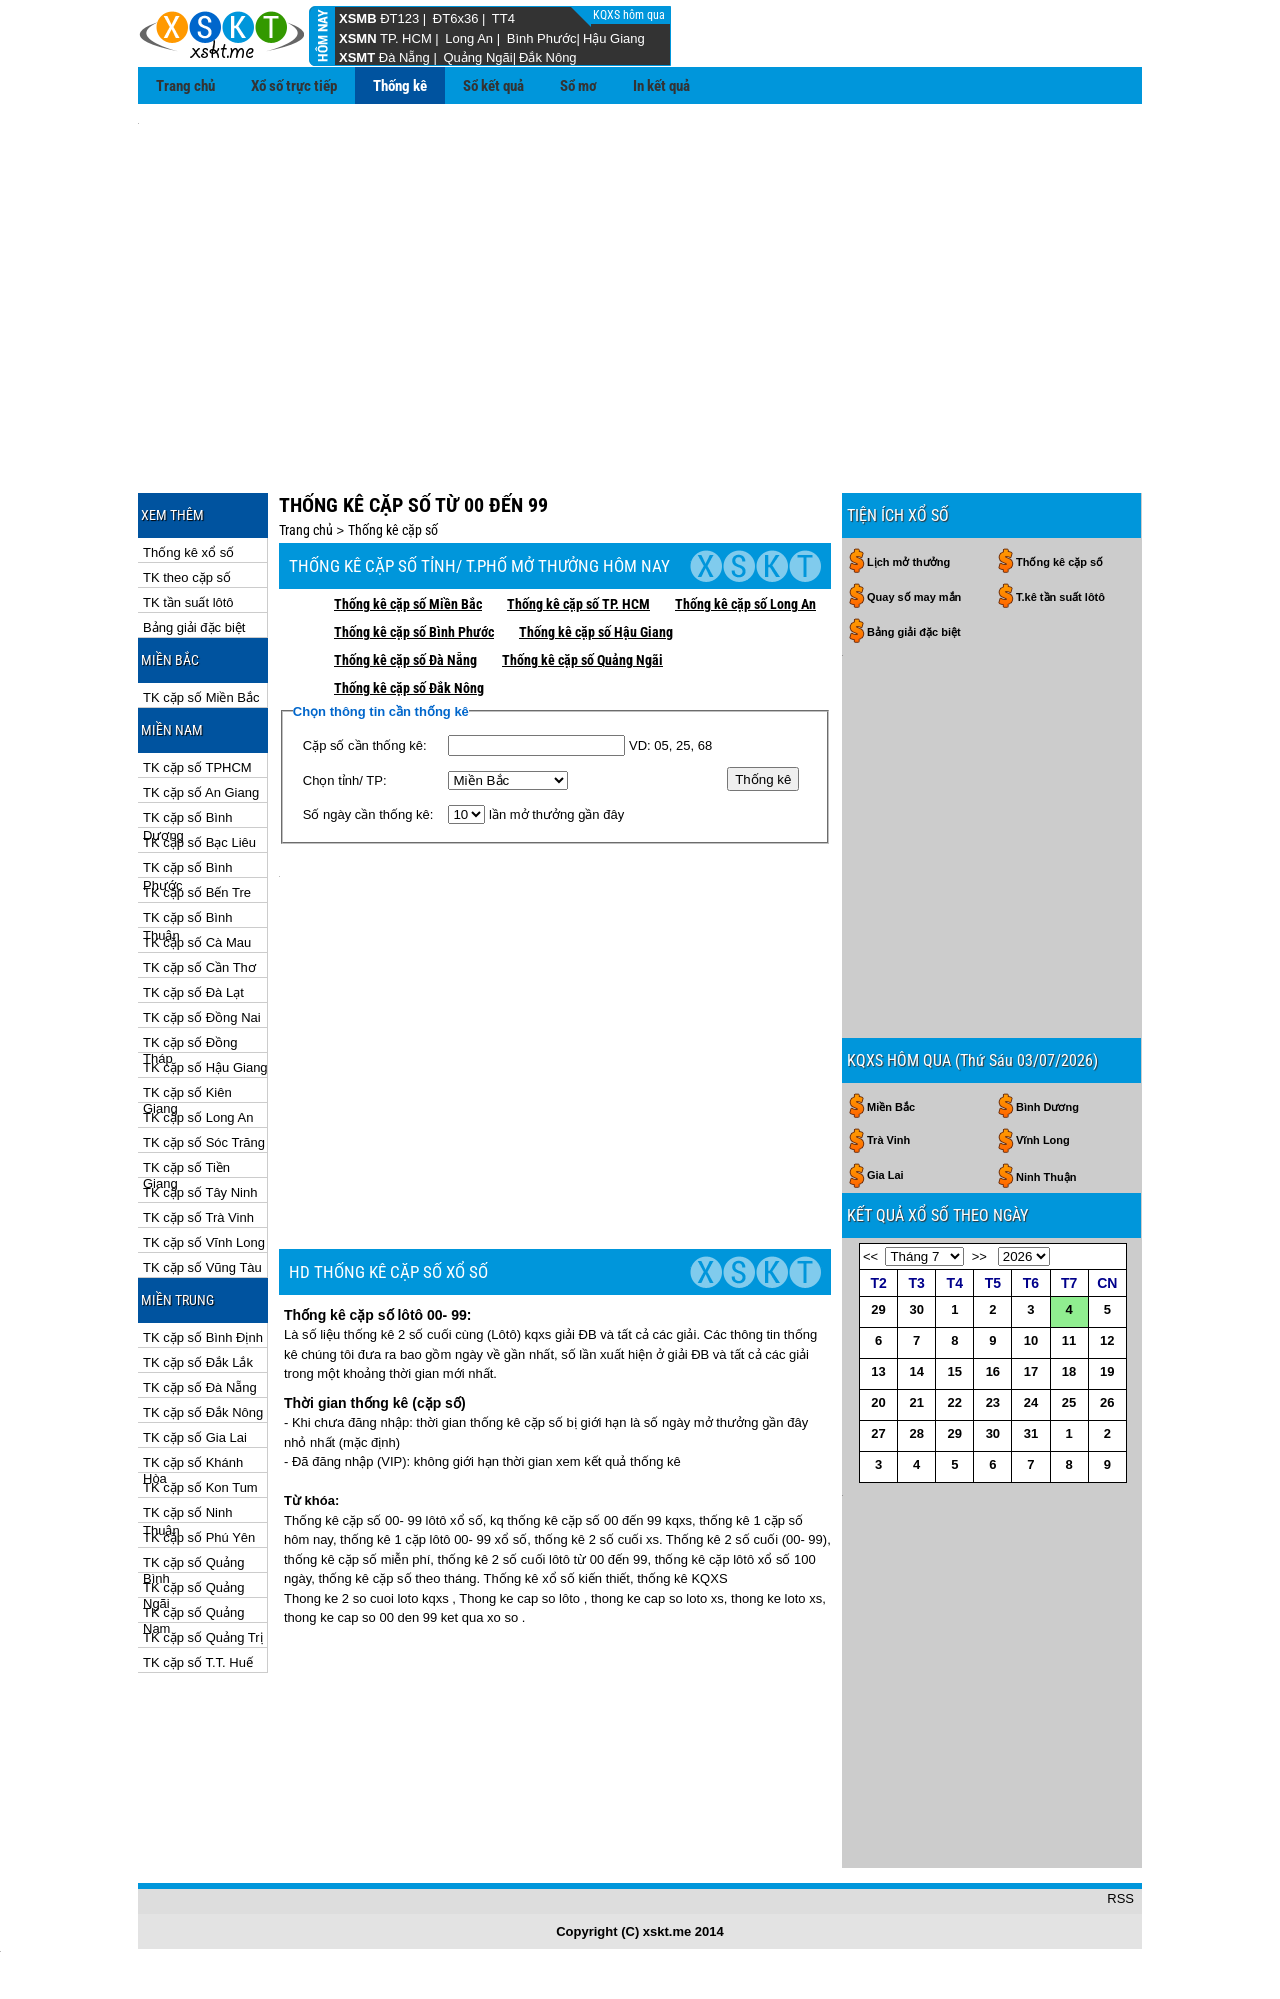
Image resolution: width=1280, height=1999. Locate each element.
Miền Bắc (891, 927)
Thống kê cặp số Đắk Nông (409, 598)
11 (1069, 1160)
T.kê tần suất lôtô (1060, 507)
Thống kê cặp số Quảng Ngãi (582, 570)
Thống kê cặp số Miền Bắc (408, 514)
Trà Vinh (888, 960)
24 (1031, 1222)
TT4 (503, 18)
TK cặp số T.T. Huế (198, 1572)
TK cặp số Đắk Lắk (198, 1272)
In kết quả (661, 86)
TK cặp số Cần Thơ (199, 877)
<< (870, 1076)
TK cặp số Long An (198, 1027)
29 (878, 1129)
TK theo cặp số (187, 487)
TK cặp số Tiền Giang (186, 1078)
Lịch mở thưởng (908, 472)
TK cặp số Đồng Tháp (190, 953)
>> (979, 1076)
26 (1107, 1222)
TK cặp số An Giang (201, 702)
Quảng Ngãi (477, 57)
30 (916, 1129)
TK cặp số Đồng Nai (202, 927)
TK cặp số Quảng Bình (193, 1473)
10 (1031, 1160)
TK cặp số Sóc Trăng (204, 1052)
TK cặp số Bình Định (203, 1247)
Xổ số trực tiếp (294, 86)
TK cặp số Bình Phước (187, 778)
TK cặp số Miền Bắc (201, 607)
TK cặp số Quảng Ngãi (193, 1498)
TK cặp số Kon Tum (200, 1397)
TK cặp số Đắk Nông (203, 1322)
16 (993, 1191)
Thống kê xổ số (188, 462)
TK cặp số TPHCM (197, 677)
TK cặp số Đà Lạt (193, 902)
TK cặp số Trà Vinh (198, 1127)
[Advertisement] (640, 261)
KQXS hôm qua (630, 15)
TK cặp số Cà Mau (197, 852)
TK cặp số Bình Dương (187, 728)
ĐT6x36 (456, 18)
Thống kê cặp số (393, 440)
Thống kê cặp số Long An (745, 514)
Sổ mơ (578, 86)
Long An (469, 38)
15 (955, 1191)
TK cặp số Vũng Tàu (202, 1177)
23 (993, 1222)
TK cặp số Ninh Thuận (187, 1423)
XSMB (358, 18)
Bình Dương (1047, 927)
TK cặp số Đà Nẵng (200, 1297)
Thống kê (400, 86)
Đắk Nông (548, 57)
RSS (1120, 1948)
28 (916, 1253)
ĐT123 (399, 18)
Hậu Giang (614, 38)
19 (1107, 1191)
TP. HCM (406, 38)
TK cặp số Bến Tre (197, 802)
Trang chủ (185, 86)
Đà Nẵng (404, 57)
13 (878, 1191)
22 (955, 1222)
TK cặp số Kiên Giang (187, 1003)
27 (878, 1253)
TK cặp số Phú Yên (199, 1447)
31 (1031, 1253)
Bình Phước (542, 38)
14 (916, 1191)
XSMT (357, 57)
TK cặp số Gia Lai (195, 1347)
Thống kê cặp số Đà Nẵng (405, 570)
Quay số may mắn (914, 507)
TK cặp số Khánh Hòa (193, 1373)
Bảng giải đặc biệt (194, 537)
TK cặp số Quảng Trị (203, 1547)
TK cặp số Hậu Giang (205, 977)
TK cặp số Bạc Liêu (199, 752)
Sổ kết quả (493, 86)
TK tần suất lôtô (188, 512)
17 (1031, 1191)
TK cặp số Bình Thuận (187, 828)
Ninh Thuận (1046, 997)
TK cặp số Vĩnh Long (204, 1152)
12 (1107, 1160)
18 (1069, 1191)
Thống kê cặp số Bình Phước (414, 542)
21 (916, 1222)
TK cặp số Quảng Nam (193, 1523)
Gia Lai (885, 995)
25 (1069, 1222)
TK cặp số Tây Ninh (200, 1102)
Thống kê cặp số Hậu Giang (596, 542)
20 (878, 1222)
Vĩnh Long (1043, 960)
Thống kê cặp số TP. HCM (578, 514)
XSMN (358, 38)
